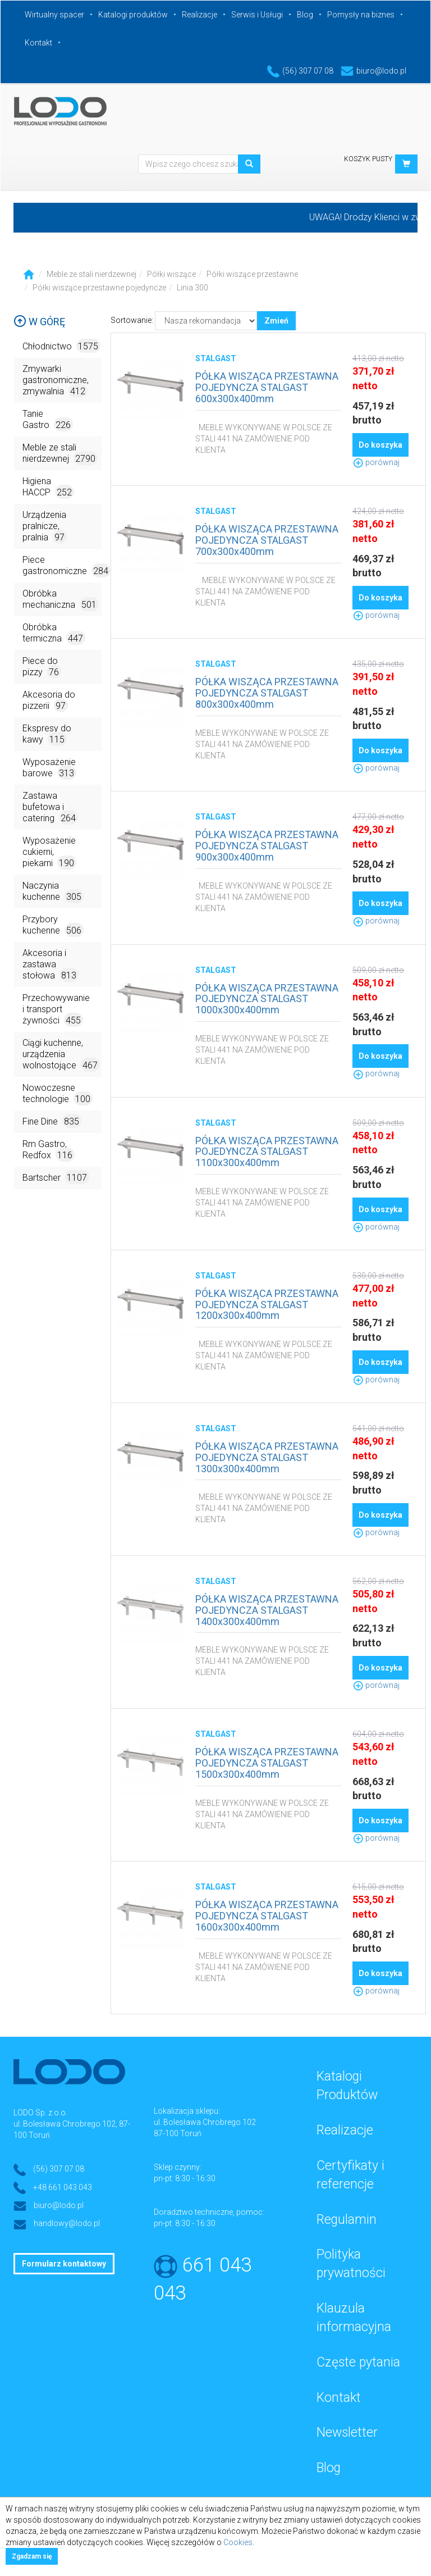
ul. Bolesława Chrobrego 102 (205, 2122)
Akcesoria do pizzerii (48, 700)
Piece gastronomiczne (62, 565)
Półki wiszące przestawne (252, 274)
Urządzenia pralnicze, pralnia (44, 526)
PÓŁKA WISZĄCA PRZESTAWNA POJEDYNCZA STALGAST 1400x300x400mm (266, 1610)
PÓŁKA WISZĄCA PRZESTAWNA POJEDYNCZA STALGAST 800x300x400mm (266, 693)
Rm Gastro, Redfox (48, 1150)
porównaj (376, 462)
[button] (406, 164)
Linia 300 (192, 287)
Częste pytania (358, 2362)
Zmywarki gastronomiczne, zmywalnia (55, 380)
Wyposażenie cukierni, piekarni (49, 852)
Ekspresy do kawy (46, 734)
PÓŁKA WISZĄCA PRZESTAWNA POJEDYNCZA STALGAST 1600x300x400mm (266, 1916)
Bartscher (55, 1177)
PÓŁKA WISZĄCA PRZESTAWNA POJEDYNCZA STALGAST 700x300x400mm (266, 540)
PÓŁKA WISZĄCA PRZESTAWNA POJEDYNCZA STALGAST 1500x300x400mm (266, 1763)
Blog (305, 14)
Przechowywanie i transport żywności (56, 1010)
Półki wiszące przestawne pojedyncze (99, 287)
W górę (39, 321)
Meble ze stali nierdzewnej (91, 274)
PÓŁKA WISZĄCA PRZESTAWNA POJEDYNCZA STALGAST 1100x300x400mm (266, 1152)
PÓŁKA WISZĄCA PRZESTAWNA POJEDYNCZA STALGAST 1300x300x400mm (266, 1457)
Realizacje (199, 14)
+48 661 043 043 (62, 2187)
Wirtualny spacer (54, 14)
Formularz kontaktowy (64, 2263)
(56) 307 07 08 (300, 70)
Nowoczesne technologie (57, 1093)
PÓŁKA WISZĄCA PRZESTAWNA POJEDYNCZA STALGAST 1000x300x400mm (266, 999)
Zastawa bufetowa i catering (50, 807)
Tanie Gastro (47, 419)
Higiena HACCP (48, 487)
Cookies (238, 2542)
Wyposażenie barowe (49, 768)
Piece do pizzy (41, 667)
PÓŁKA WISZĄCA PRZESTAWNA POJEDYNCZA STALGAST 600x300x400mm (266, 387)
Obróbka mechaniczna (60, 599)
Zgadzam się (32, 2556)
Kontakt (38, 42)
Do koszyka (380, 444)
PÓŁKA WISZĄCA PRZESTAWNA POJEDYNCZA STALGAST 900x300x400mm (266, 846)
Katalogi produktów (133, 14)
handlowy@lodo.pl (67, 2223)
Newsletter (347, 2432)
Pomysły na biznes (361, 14)
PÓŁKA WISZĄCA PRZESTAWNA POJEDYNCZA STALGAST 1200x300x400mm (266, 1304)
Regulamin (347, 2219)
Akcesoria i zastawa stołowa (50, 965)
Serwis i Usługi (257, 14)
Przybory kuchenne (53, 925)
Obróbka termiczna (53, 633)
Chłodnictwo (61, 346)
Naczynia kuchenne (53, 891)
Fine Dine (51, 1121)
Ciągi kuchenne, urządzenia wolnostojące (61, 1054)
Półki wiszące (171, 274)
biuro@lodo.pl (373, 70)
